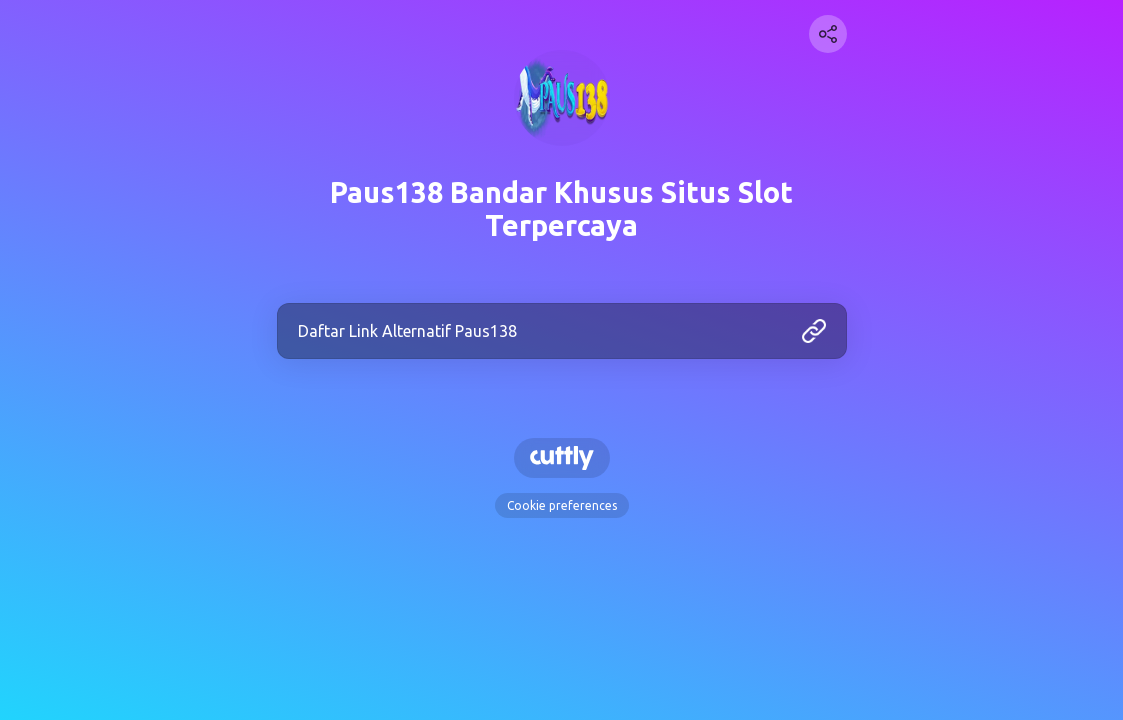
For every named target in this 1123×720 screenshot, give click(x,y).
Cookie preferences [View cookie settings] (562, 505)
